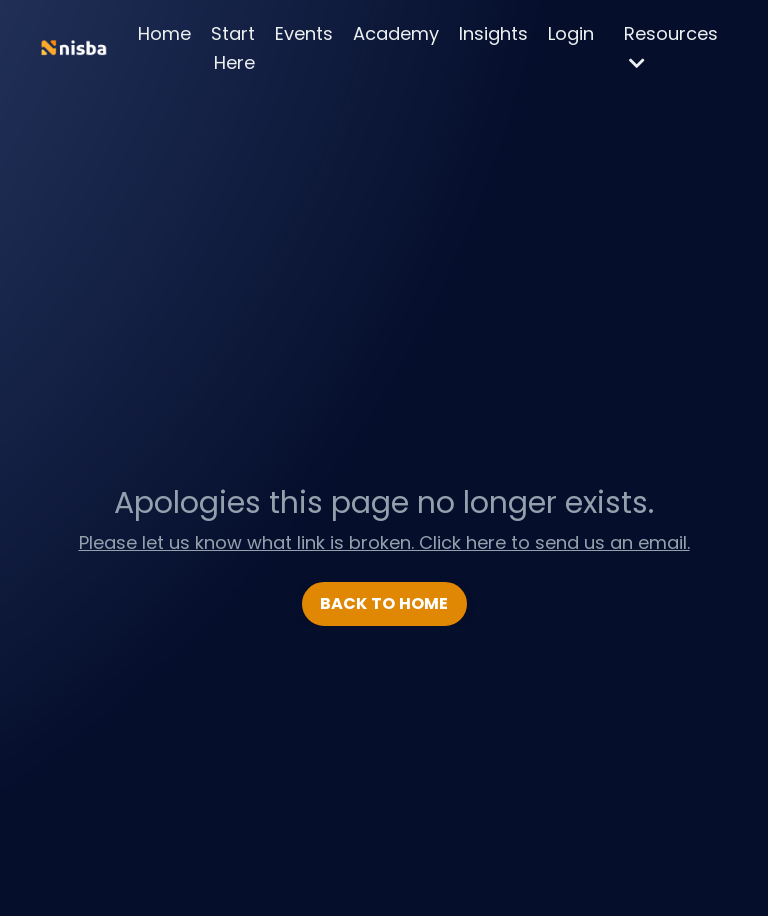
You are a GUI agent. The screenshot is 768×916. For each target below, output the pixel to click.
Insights (493, 33)
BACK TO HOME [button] (384, 603)
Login (571, 33)
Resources (671, 46)
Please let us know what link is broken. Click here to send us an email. (384, 542)
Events (304, 33)
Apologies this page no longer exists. (384, 503)
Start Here (233, 48)
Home (164, 33)
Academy (396, 33)
